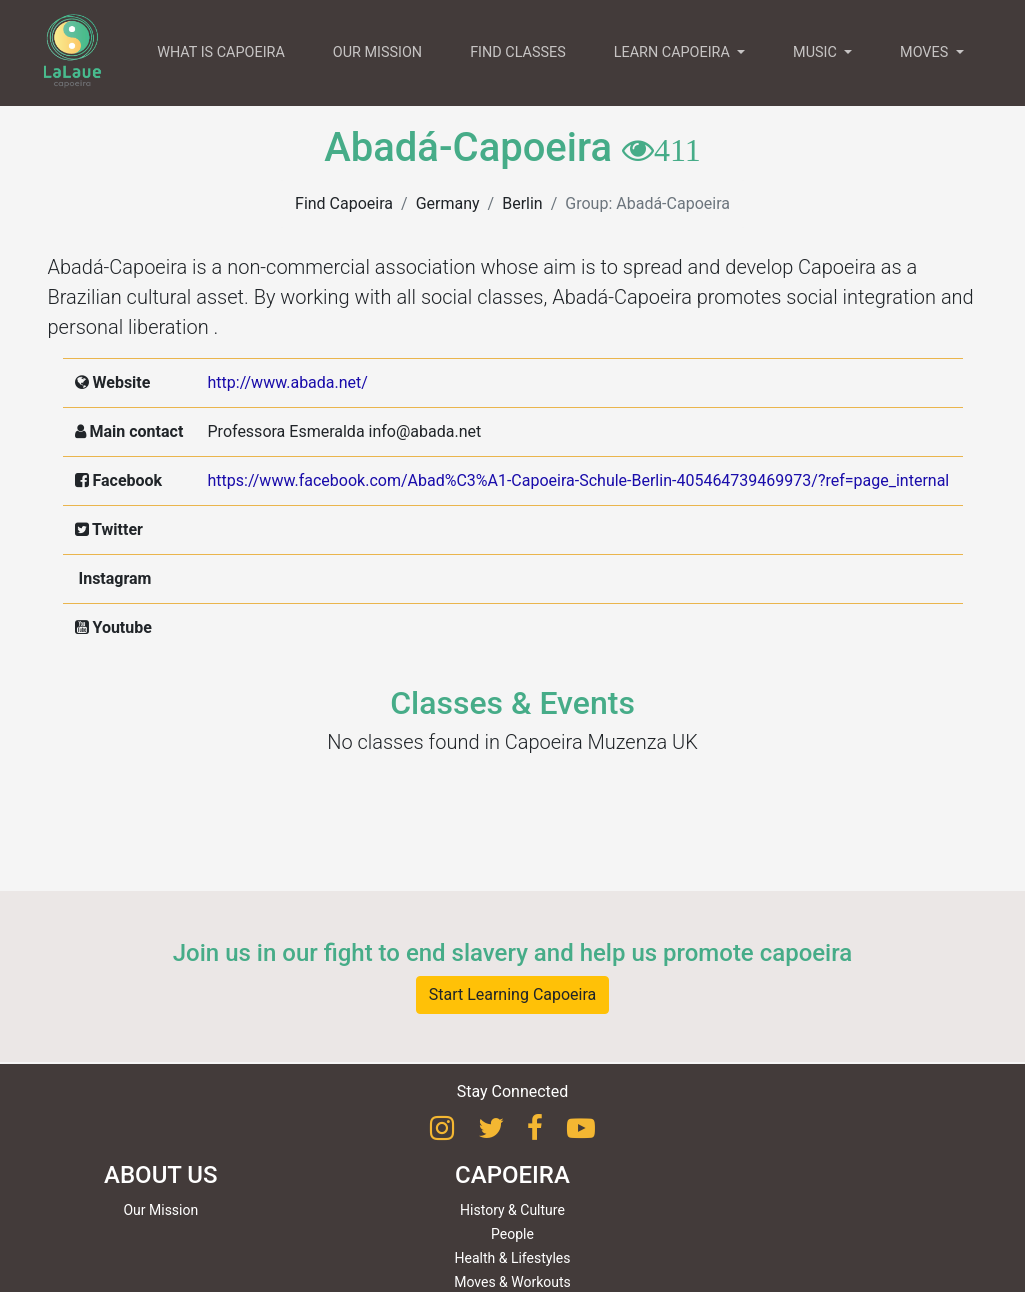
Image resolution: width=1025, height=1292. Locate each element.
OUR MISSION (377, 52)
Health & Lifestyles (513, 1258)
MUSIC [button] (816, 52)
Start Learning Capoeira (513, 994)
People (512, 1234)
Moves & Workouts (512, 1282)
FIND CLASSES (518, 52)
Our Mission (160, 1210)
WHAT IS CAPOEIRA (221, 52)
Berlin (522, 203)
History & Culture (512, 1210)
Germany (448, 203)
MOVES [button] (926, 52)
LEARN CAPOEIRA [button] (674, 52)
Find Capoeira (344, 203)
